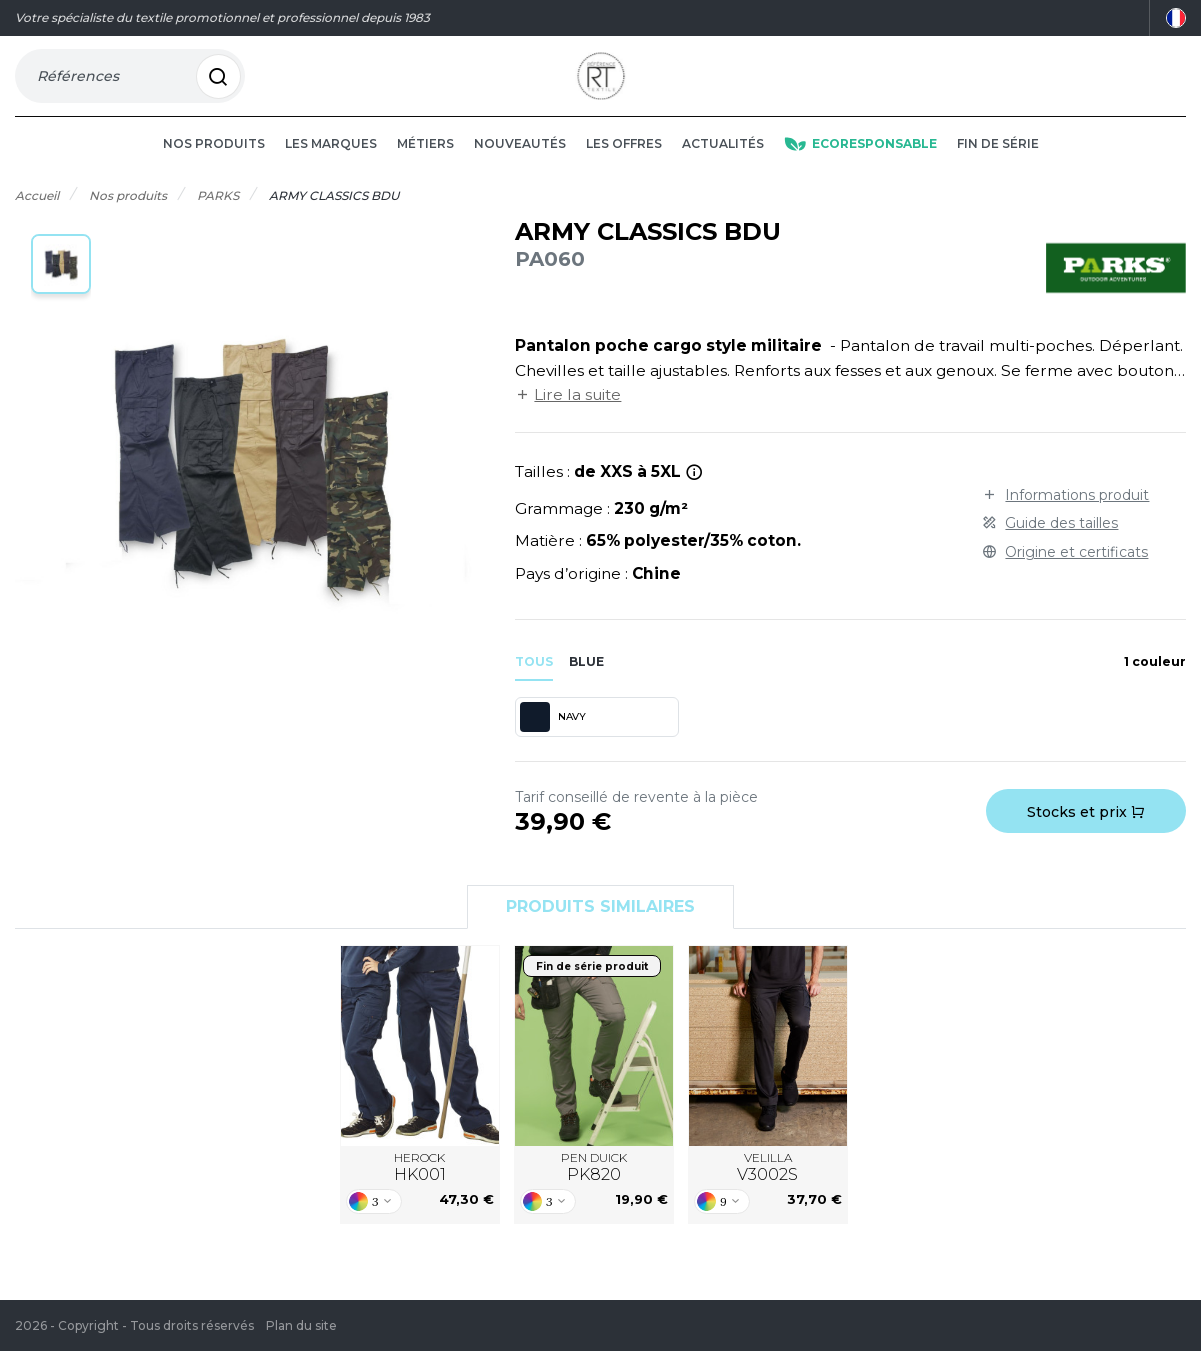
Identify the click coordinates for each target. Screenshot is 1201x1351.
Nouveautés (520, 171)
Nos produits (214, 171)
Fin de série (998, 171)
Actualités (723, 171)
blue (586, 688)
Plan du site (301, 1325)
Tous (534, 688)
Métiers (425, 171)
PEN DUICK (594, 1195)
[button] (61, 292)
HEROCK (420, 1195)
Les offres (624, 171)
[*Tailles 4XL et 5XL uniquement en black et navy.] (694, 500)
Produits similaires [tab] (600, 934)
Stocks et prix (1086, 840)
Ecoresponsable (860, 171)
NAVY (552, 745)
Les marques (331, 171)
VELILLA (767, 1195)
